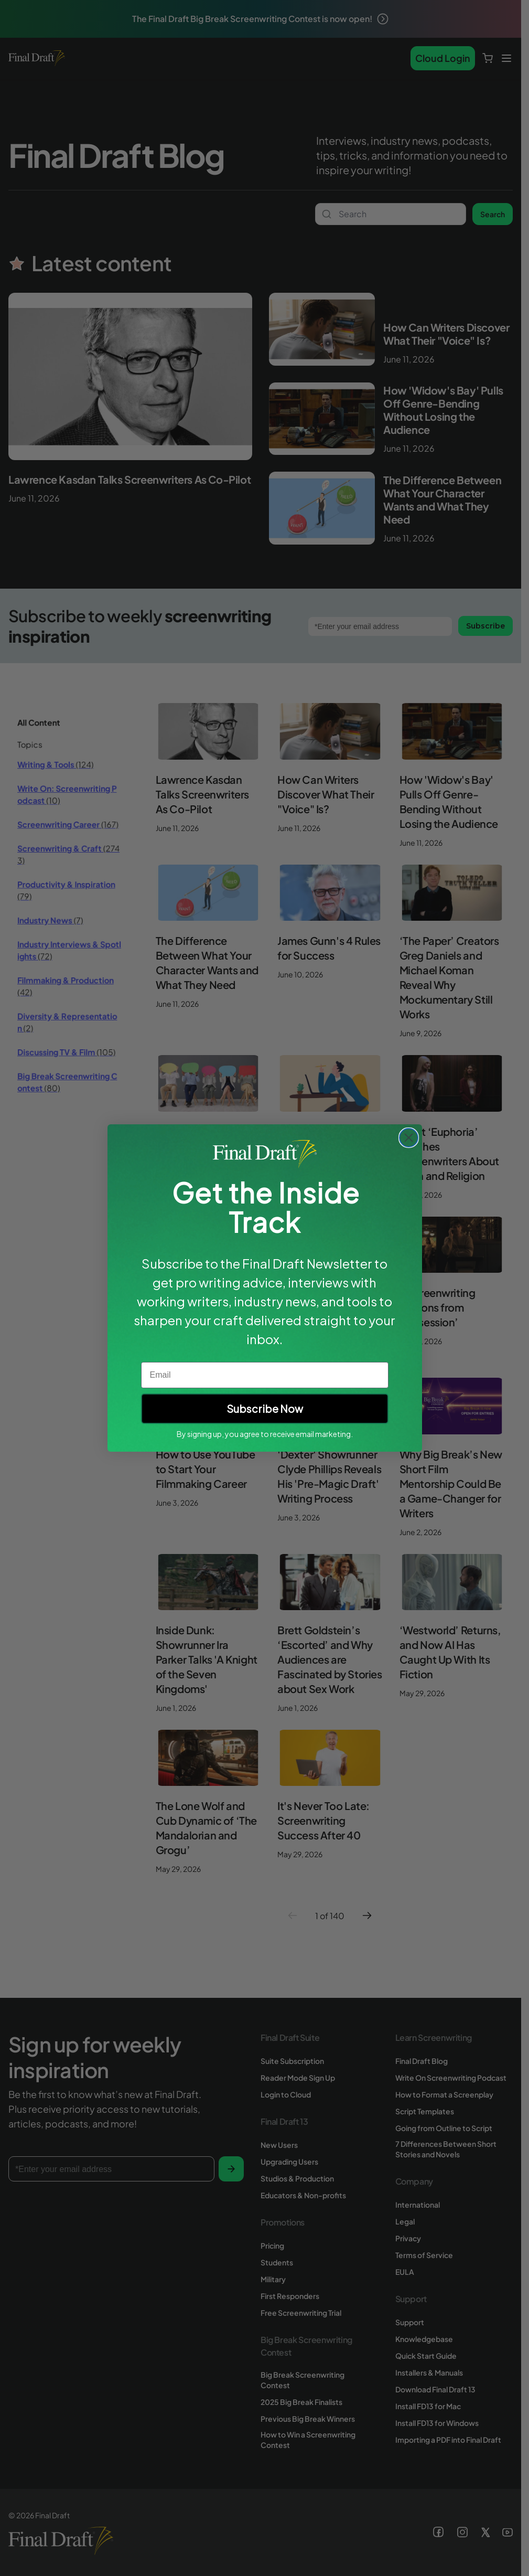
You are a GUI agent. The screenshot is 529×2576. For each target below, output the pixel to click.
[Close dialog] (409, 1138)
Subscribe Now (264, 1408)
